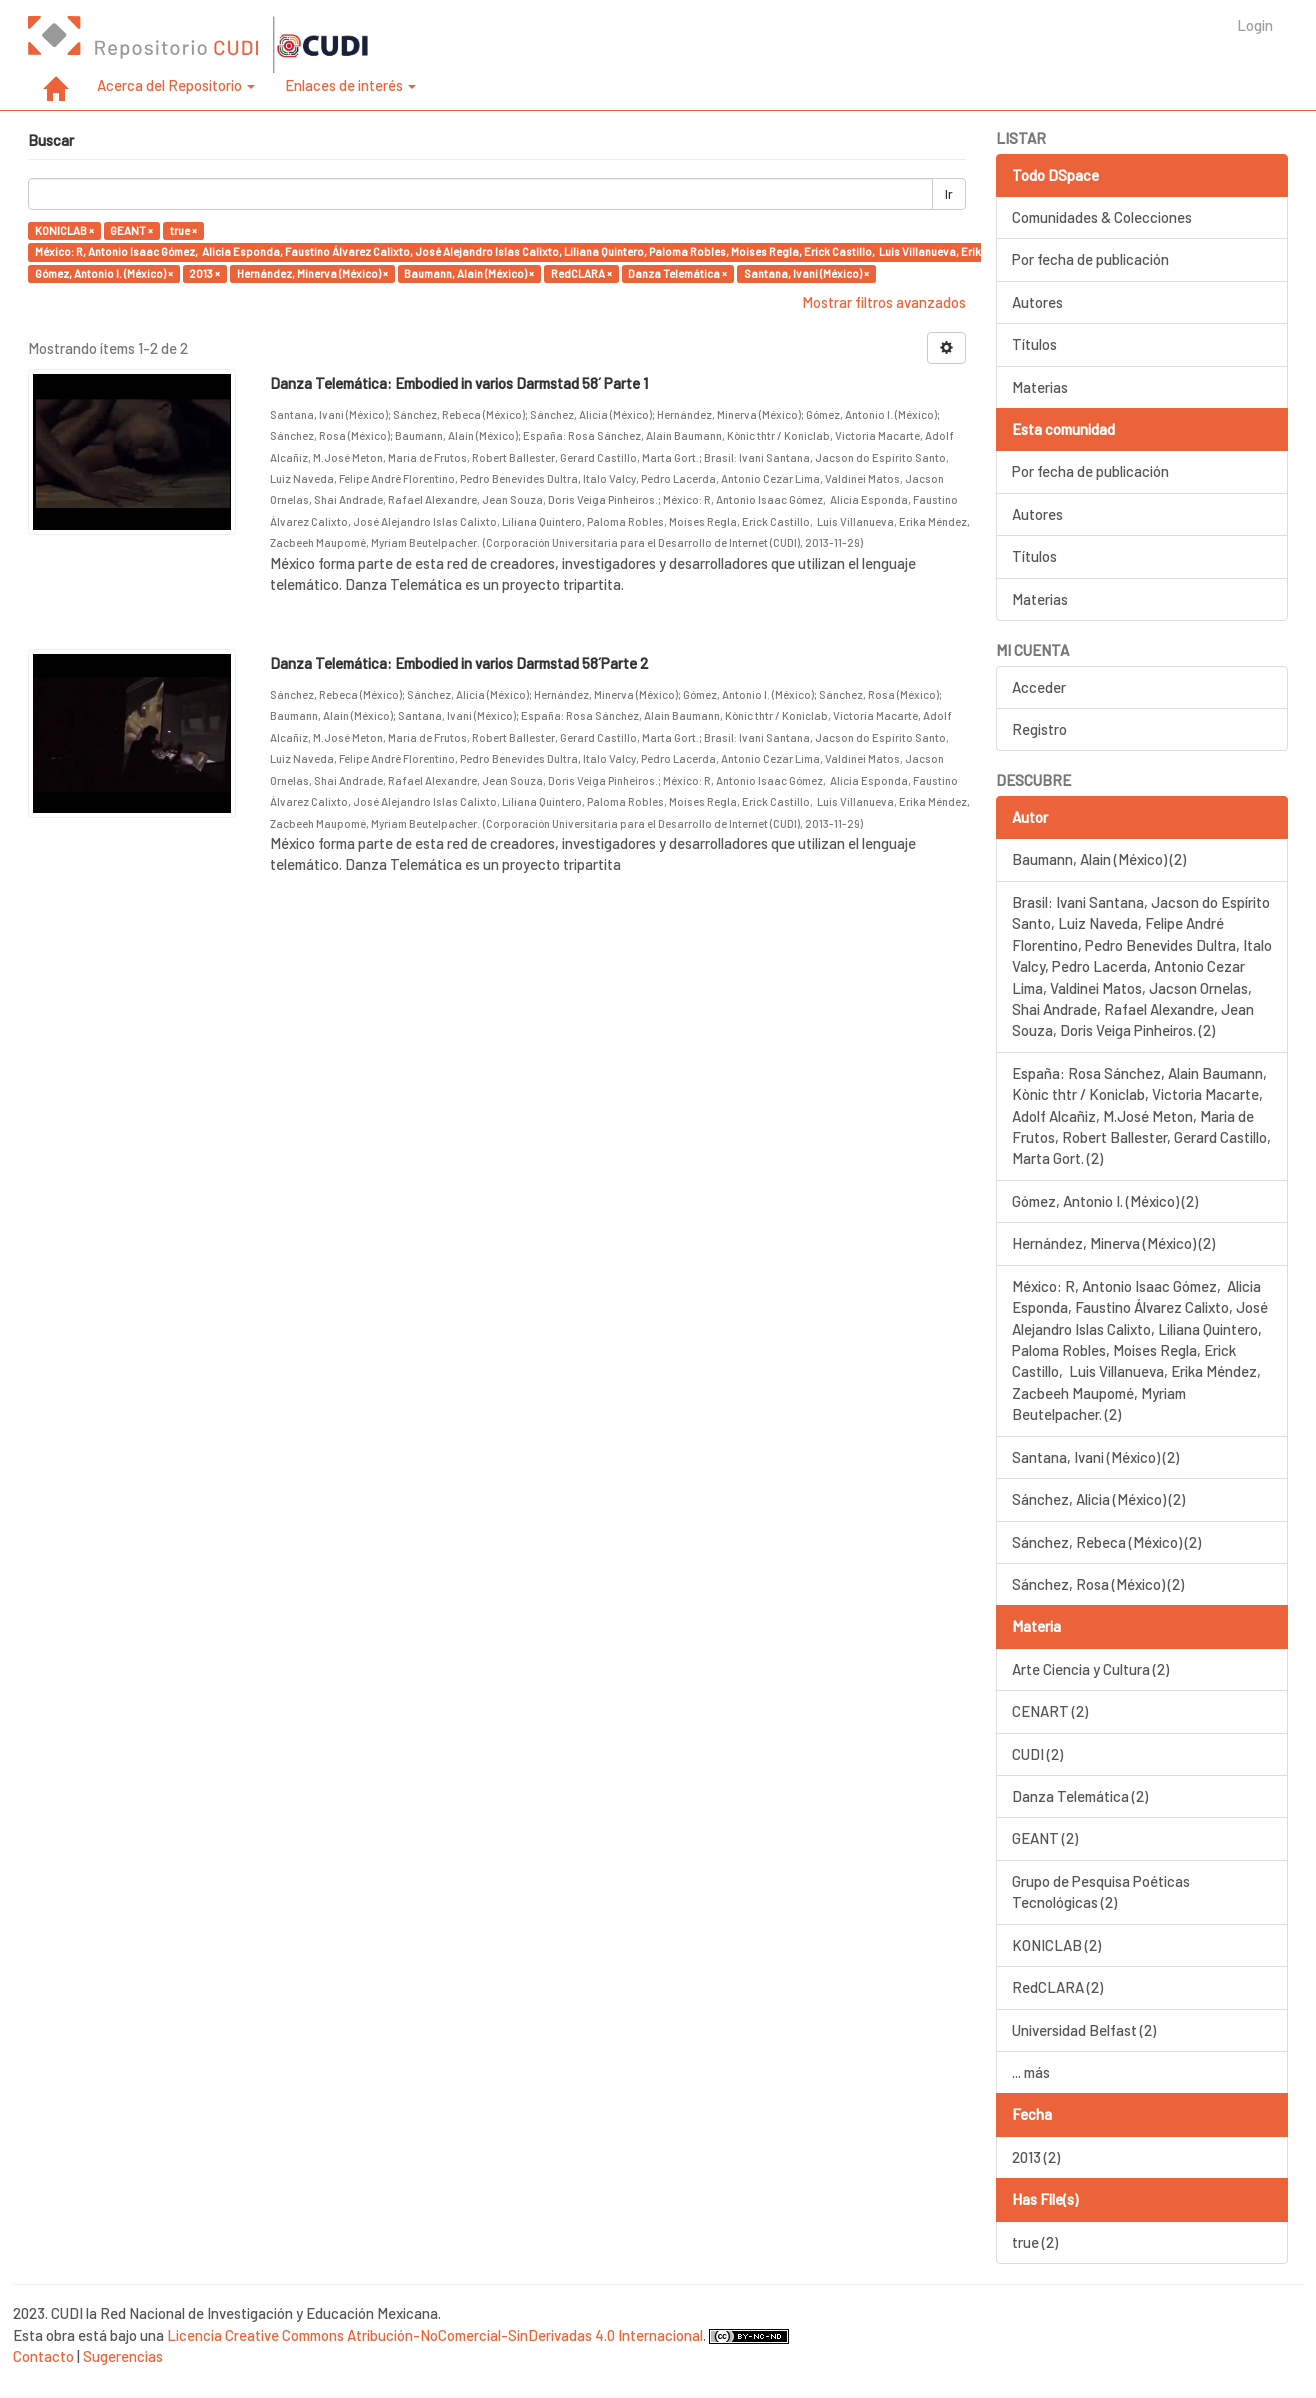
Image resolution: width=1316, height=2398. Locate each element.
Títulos (1034, 344)
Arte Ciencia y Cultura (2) (1090, 1669)
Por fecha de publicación (1090, 259)
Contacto (43, 2356)
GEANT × (131, 230)
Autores (1037, 302)
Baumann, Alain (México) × (469, 273)
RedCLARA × (581, 273)
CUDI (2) (1037, 1754)
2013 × (204, 273)
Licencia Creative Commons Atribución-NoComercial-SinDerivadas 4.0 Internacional (435, 2335)
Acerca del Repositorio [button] (176, 85)
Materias (1040, 387)
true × (183, 230)
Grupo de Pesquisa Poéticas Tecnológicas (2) (1101, 1891)
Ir (949, 194)
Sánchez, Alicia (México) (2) (1098, 1499)
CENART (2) (1050, 1711)
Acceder (1039, 687)
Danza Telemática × (677, 273)
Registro (1039, 729)
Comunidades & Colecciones (1102, 217)
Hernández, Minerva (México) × (312, 273)
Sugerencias (123, 2356)
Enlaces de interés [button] (350, 85)
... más (1031, 2072)
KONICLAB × (64, 230)
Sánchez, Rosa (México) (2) (1098, 1584)
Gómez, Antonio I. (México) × (104, 273)
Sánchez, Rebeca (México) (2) (1106, 1542)
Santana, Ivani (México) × (806, 273)
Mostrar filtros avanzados (884, 302)
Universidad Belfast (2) (1084, 2030)
